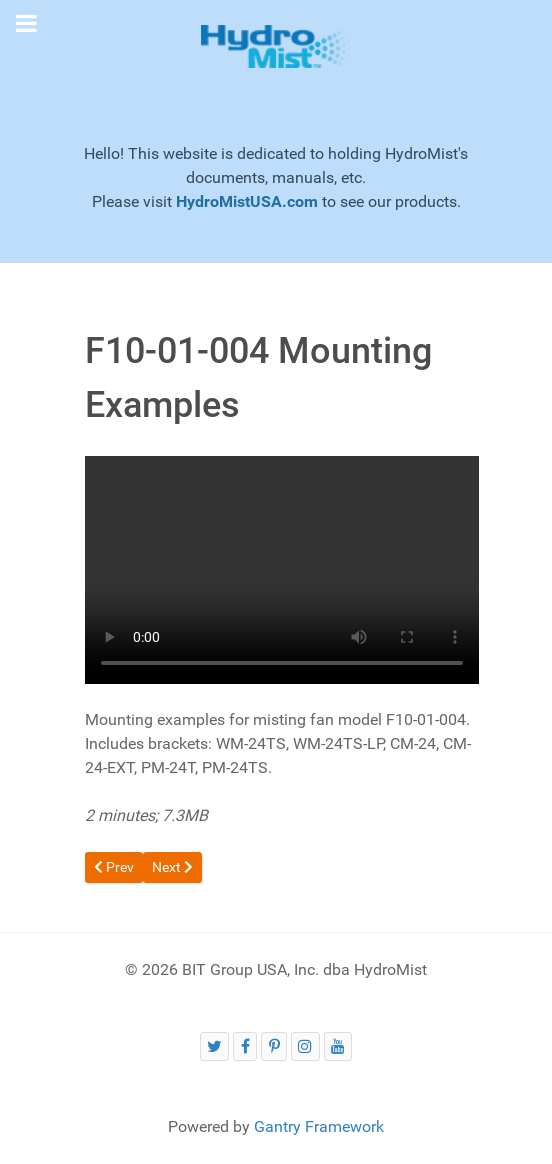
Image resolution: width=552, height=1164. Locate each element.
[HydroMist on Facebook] (245, 1046)
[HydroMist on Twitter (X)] (215, 1046)
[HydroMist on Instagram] (305, 1046)
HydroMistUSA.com (247, 201)
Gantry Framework (319, 1126)
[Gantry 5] (276, 46)
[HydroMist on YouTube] (338, 1046)
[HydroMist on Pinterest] (274, 1046)
